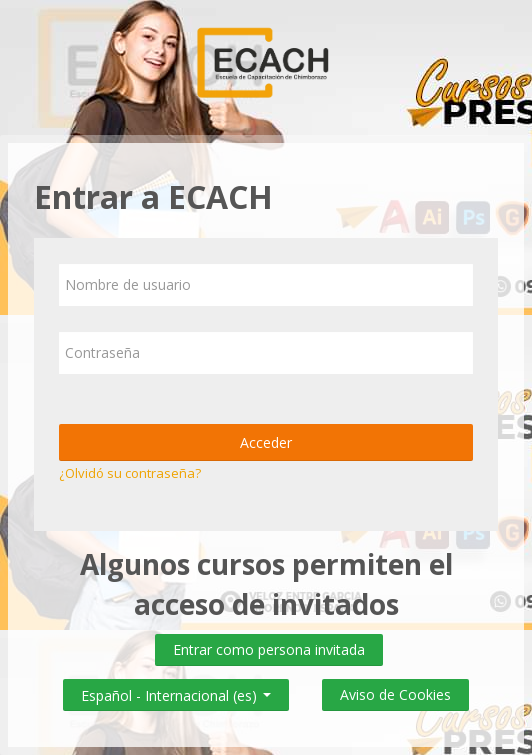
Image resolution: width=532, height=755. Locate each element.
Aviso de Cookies (395, 694)
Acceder (266, 442)
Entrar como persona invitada (269, 649)
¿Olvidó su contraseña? (130, 473)
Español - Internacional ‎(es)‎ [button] (176, 691)
